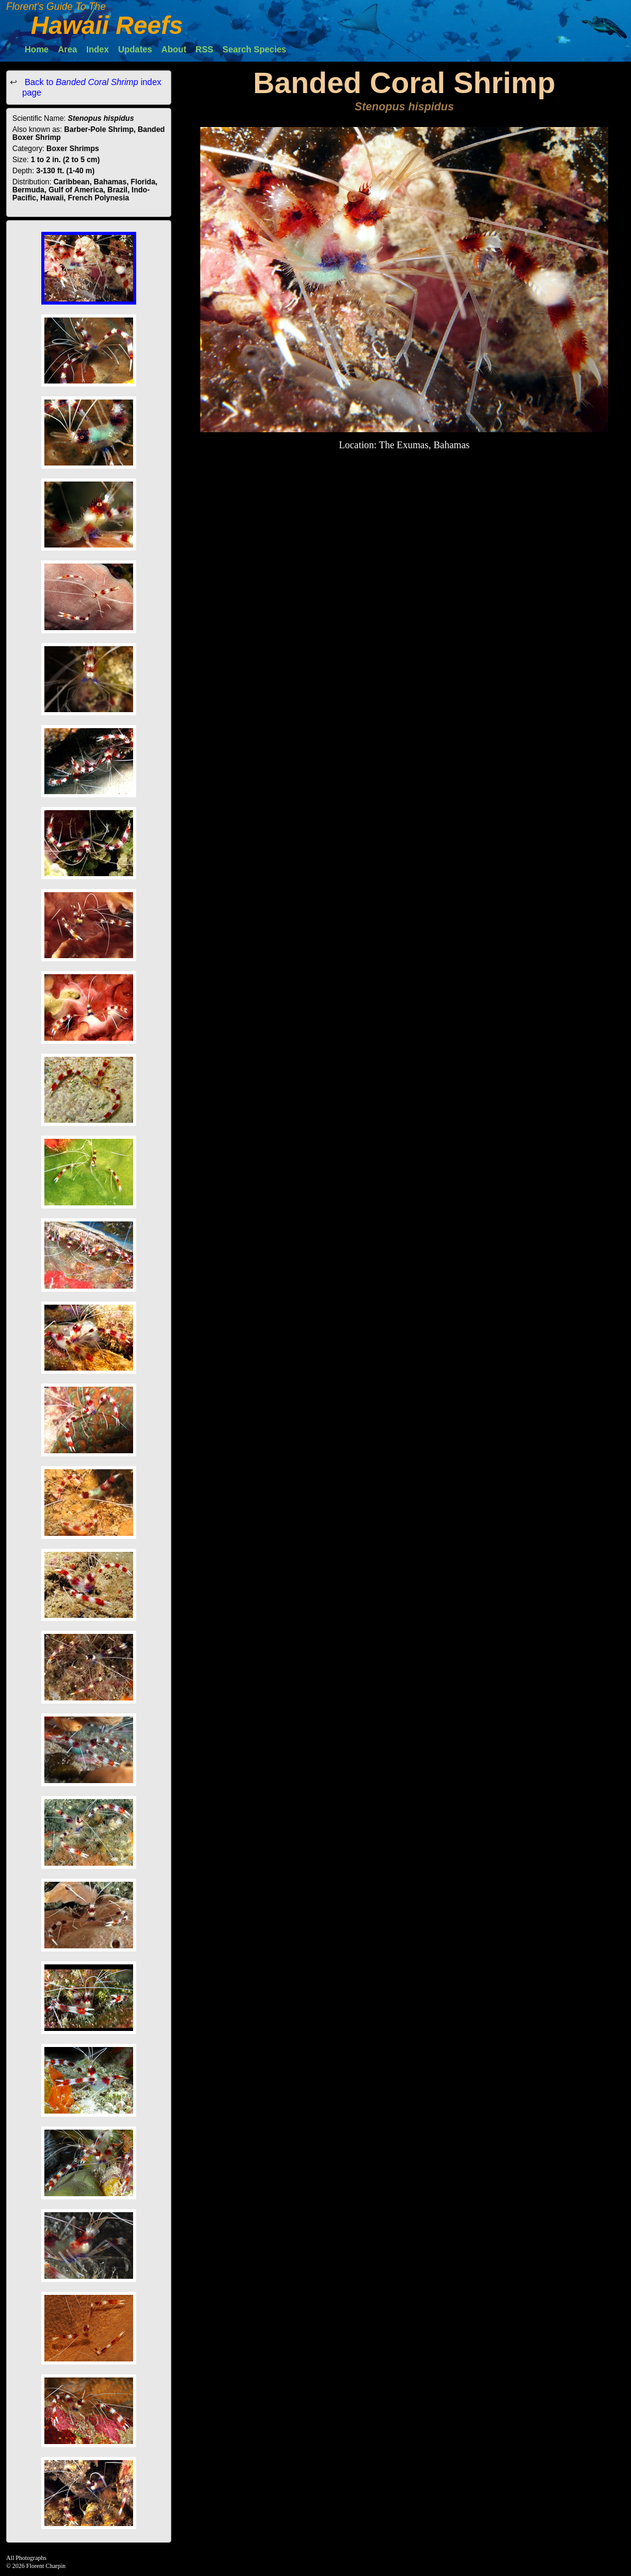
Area (67, 49)
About (173, 49)
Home (37, 49)
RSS (204, 49)
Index (97, 49)
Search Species (254, 49)
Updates (135, 49)
